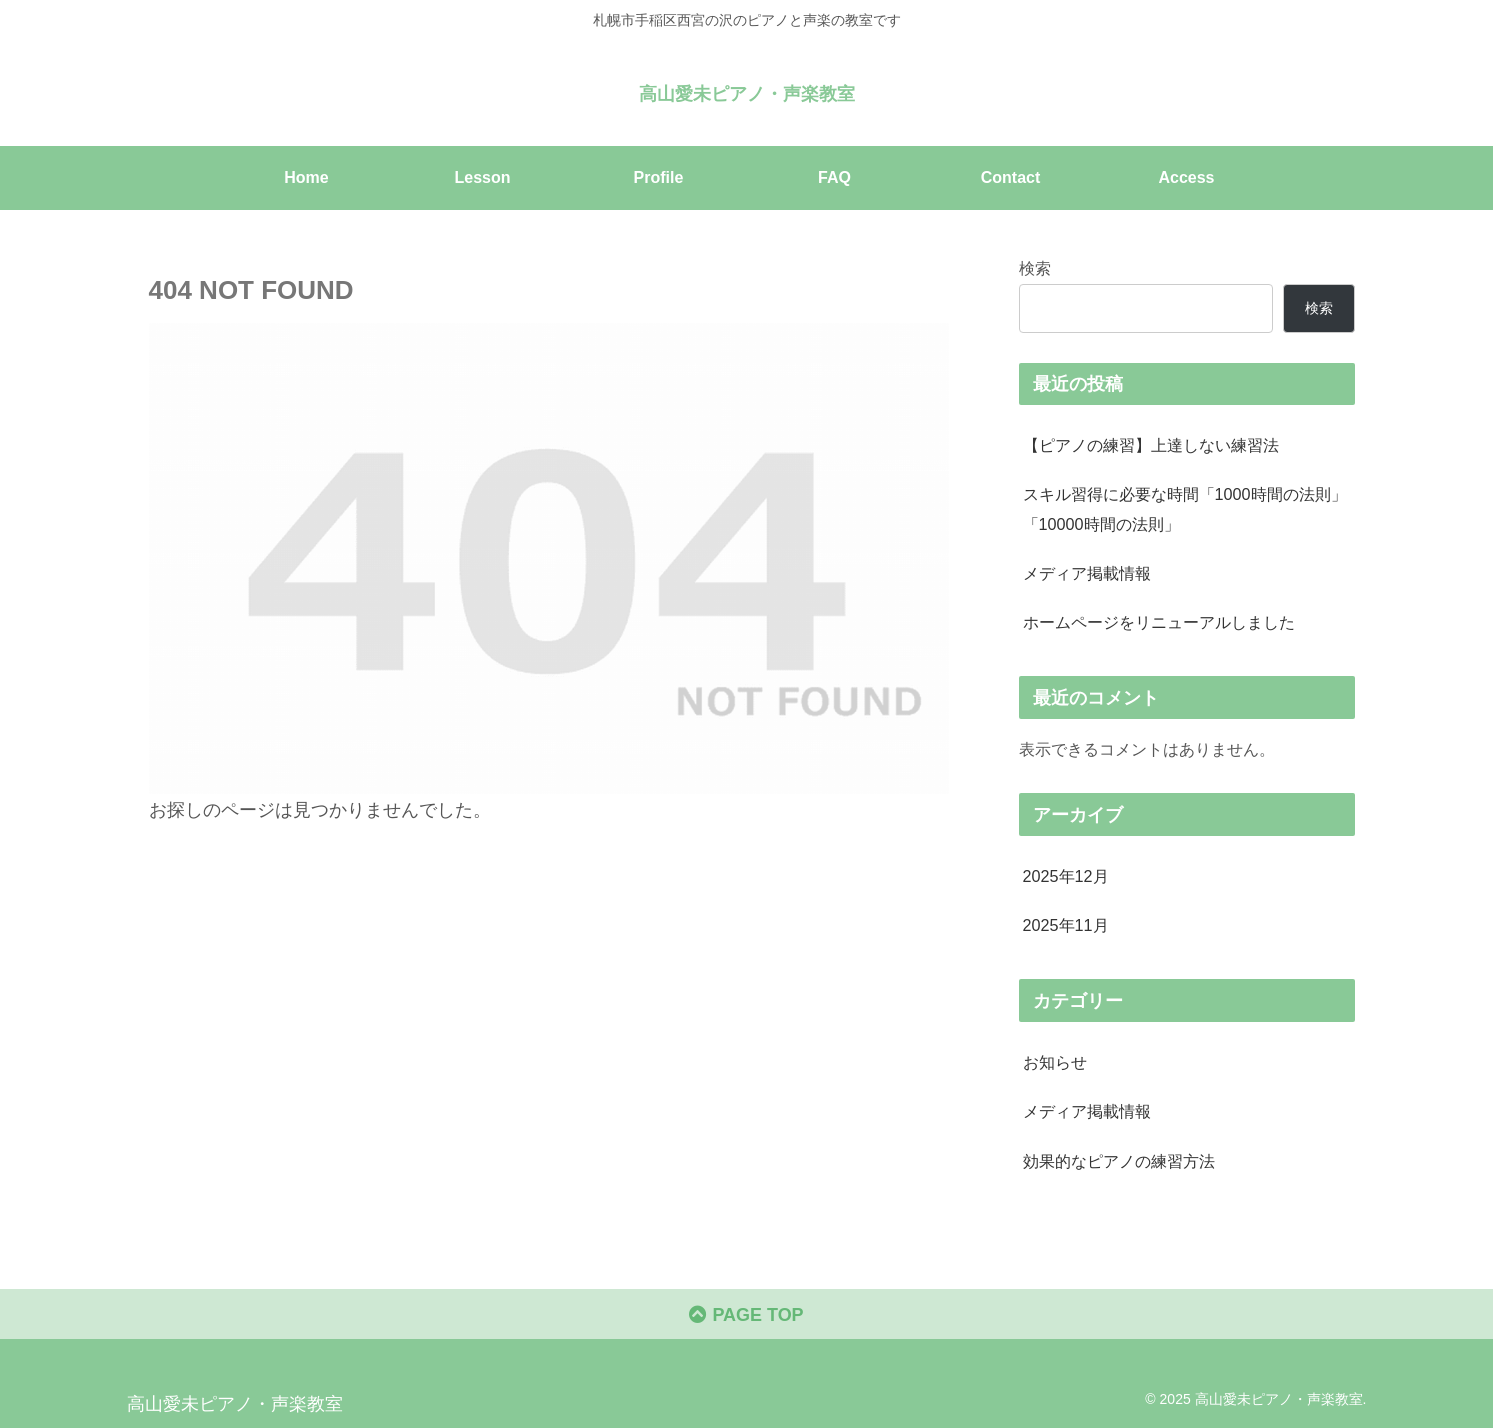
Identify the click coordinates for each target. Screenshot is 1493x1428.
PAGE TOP (746, 1315)
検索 (1035, 268)
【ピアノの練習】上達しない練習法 (1151, 445)
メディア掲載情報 (1087, 573)
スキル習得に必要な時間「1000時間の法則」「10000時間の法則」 (1185, 508)
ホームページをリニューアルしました (1159, 622)
